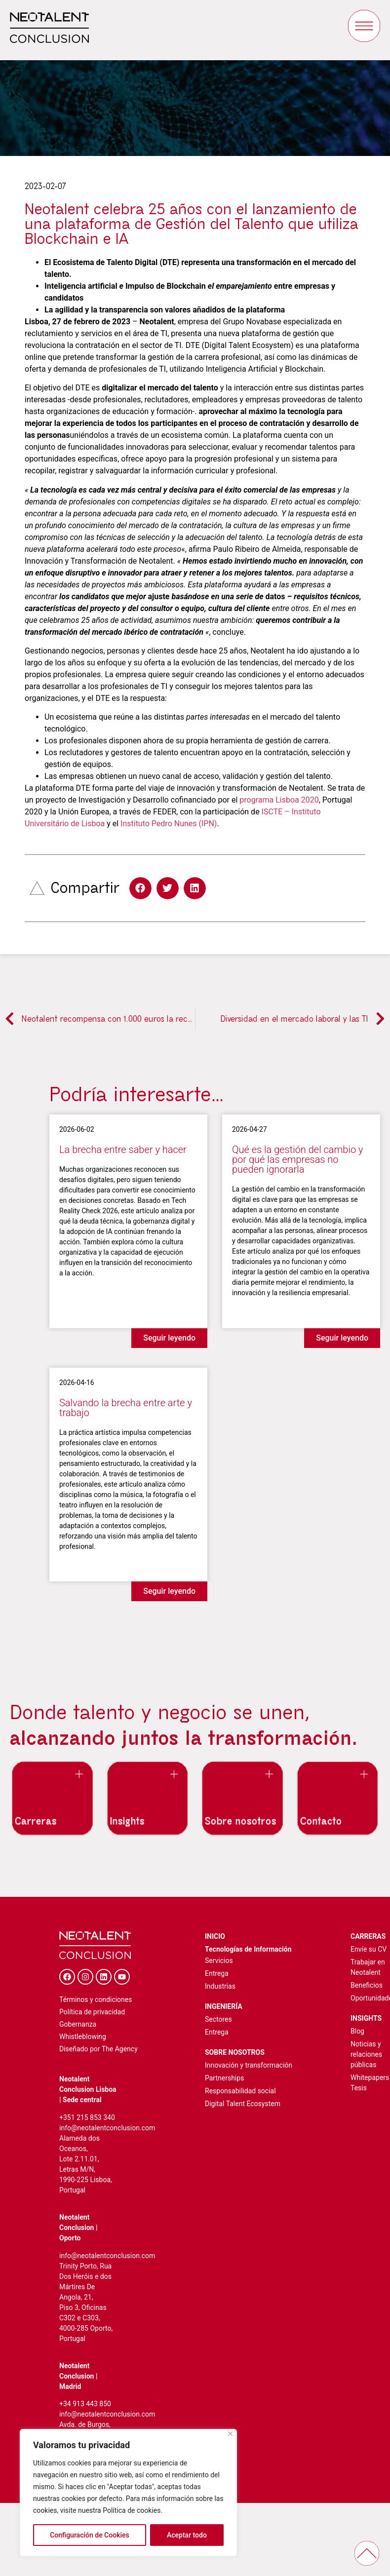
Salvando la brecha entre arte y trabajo (125, 1408)
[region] (128, 2492)
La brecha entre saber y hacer (123, 1149)
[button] (140, 888)
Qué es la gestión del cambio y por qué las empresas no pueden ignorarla (297, 1159)
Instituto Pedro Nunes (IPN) (168, 823)
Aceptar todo (187, 2535)
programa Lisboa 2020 (278, 800)
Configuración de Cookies (89, 2535)
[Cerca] (230, 2433)
